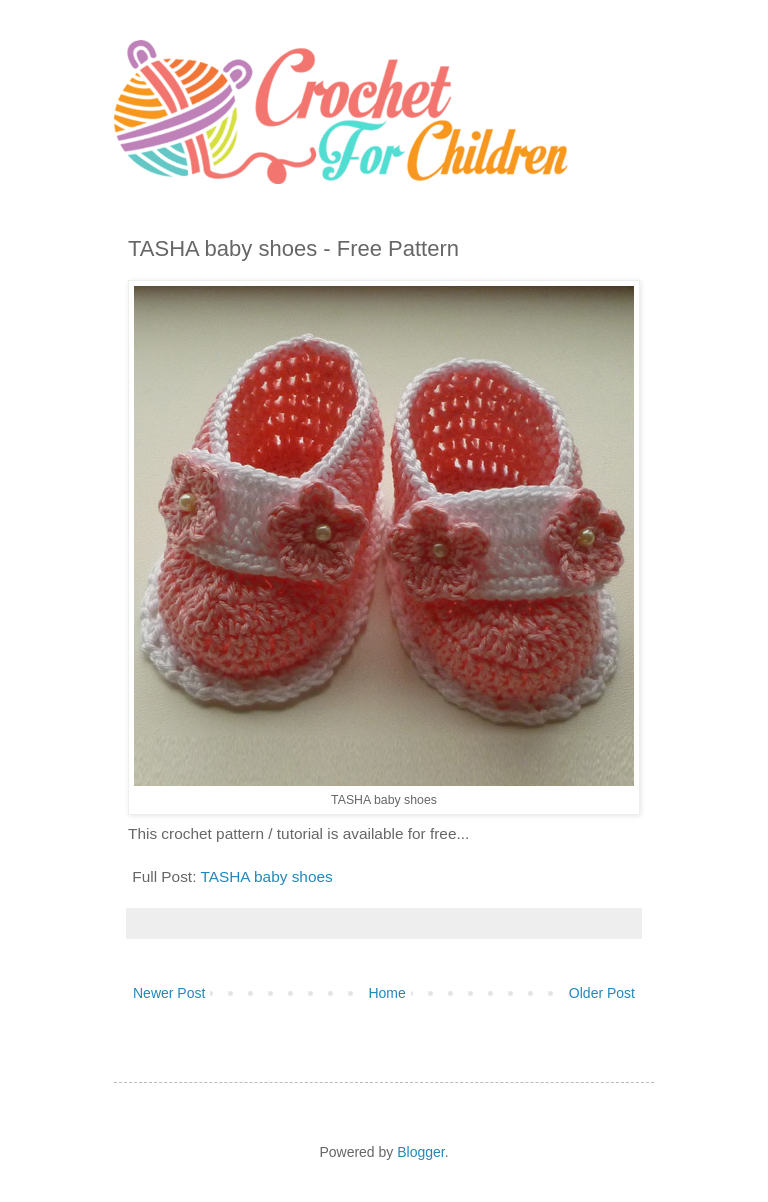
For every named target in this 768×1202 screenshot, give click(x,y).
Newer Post (169, 993)
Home (386, 993)
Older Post (602, 993)
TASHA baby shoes (266, 876)
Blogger (420, 1152)
